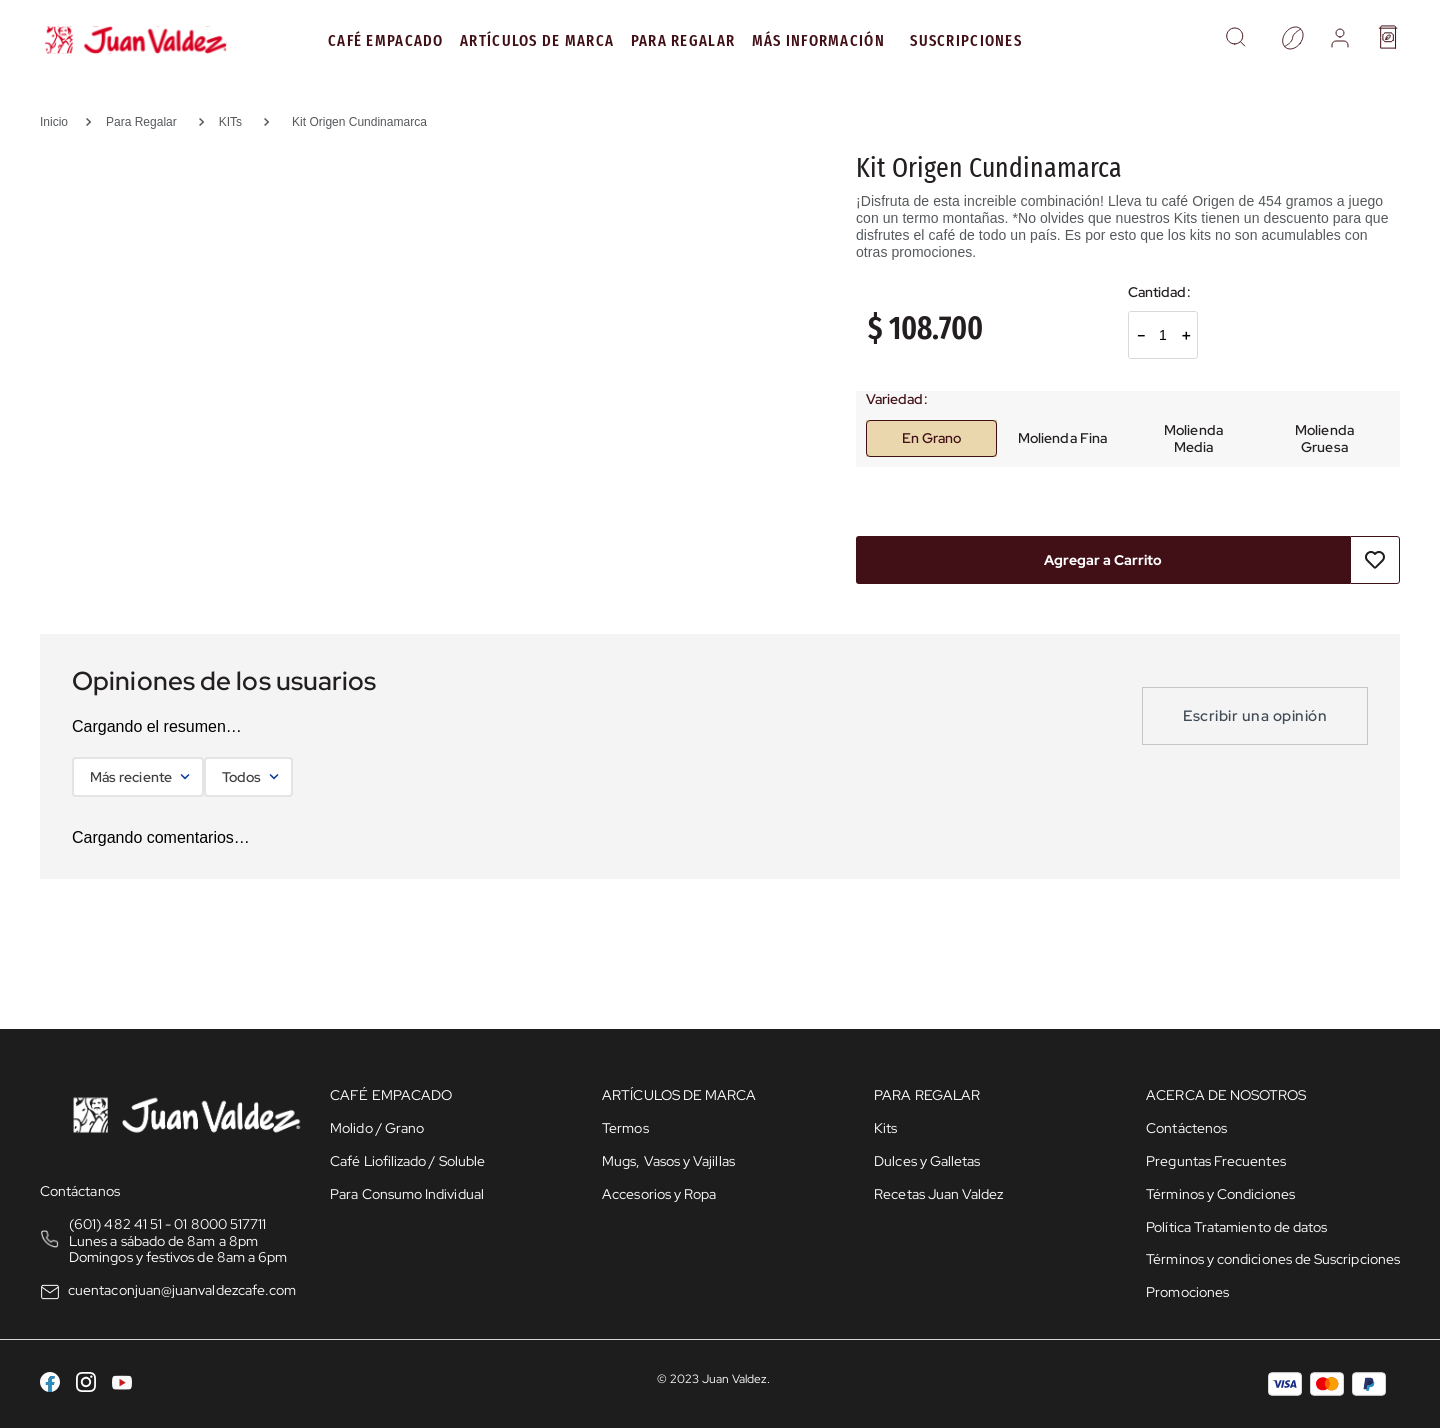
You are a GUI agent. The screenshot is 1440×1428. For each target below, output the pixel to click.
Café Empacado (386, 40)
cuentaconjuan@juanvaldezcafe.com (182, 1290)
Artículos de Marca (537, 40)
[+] (1185, 335)
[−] (1140, 335)
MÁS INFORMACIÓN (818, 40)
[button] (1235, 40)
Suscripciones (966, 40)
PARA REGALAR (683, 40)
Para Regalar (141, 122)
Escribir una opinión (1255, 716)
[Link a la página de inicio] (60, 122)
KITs (230, 122)
